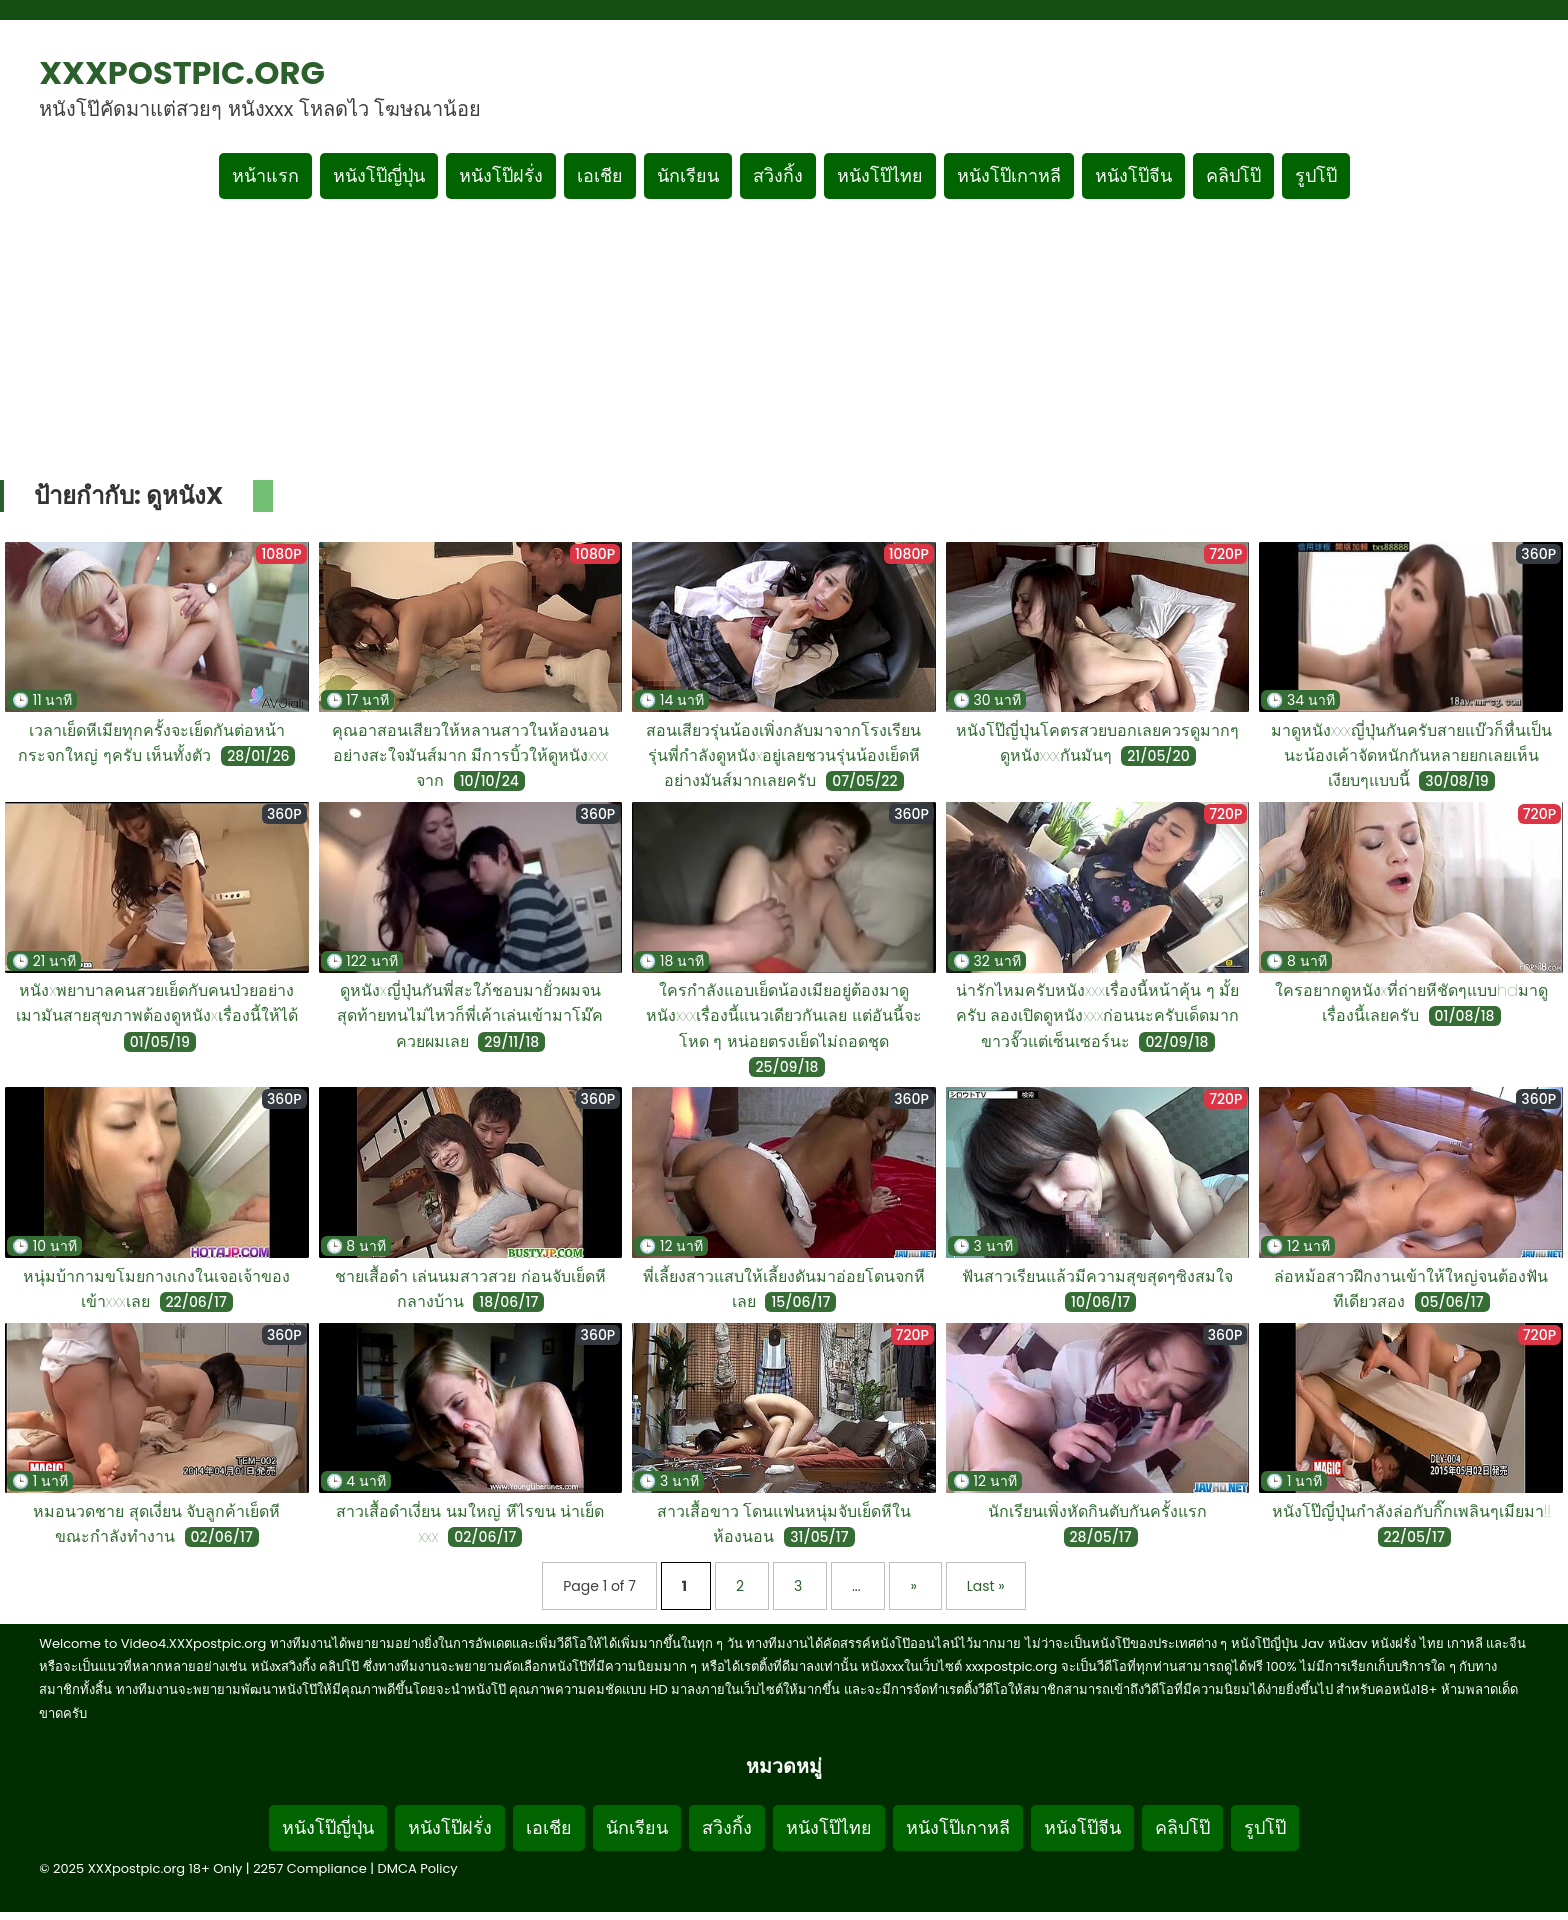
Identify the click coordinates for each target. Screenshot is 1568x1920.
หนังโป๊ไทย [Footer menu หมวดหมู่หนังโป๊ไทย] (829, 1827)
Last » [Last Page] (986, 1586)
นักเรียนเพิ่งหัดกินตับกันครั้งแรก (1097, 1511)
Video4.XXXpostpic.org (193, 1643)
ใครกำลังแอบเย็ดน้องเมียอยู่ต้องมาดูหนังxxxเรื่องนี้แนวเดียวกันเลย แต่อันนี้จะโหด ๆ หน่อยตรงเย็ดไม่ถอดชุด (784, 1015)
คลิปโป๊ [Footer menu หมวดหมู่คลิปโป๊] (1182, 1827)
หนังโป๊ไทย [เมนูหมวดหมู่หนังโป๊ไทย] (880, 175)
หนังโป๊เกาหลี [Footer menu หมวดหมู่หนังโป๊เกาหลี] (958, 1827)
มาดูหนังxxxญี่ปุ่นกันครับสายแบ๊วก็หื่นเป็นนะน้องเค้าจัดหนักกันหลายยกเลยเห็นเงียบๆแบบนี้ (1411, 755)
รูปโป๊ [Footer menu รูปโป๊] (1265, 1827)
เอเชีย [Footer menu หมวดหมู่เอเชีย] (549, 1827)
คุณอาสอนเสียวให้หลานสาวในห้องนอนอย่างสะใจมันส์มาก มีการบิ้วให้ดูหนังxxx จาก (470, 755)
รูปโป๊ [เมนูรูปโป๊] (1316, 175)
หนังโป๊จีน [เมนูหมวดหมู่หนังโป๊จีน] (1133, 175)
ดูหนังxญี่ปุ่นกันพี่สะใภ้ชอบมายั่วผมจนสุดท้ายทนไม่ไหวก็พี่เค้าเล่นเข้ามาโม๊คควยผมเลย (470, 1015)
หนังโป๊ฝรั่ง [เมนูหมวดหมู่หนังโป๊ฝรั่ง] (501, 175)
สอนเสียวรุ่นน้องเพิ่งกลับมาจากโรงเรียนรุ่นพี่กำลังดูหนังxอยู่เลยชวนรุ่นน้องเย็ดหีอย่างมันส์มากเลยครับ (783, 755)
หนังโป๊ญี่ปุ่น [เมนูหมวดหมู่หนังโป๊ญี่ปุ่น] (379, 175)
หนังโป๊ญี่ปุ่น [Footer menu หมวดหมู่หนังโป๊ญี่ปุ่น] (328, 1827)
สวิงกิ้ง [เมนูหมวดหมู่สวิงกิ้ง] (778, 175)
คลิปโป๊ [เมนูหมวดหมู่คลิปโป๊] (1233, 175)
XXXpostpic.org (182, 72)
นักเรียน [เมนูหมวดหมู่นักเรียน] (688, 175)
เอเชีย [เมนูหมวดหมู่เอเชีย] (600, 175)
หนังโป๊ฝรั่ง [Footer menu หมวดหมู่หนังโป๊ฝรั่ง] (450, 1827)
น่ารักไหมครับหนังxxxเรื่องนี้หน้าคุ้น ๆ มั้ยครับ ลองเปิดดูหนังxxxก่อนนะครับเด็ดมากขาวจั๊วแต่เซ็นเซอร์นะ (1098, 1015)
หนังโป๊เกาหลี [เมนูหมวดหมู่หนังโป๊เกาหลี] (1009, 175)
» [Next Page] (915, 1586)
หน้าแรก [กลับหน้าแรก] (265, 175)
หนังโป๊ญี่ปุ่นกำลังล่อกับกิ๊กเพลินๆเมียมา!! (1411, 1511)
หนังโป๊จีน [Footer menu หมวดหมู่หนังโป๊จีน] (1082, 1827)
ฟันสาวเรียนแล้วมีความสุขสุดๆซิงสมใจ (1097, 1276)
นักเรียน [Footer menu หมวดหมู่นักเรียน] (637, 1827)
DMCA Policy (418, 1868)
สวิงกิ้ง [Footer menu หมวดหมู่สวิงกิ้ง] (727, 1827)
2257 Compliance (310, 1868)
